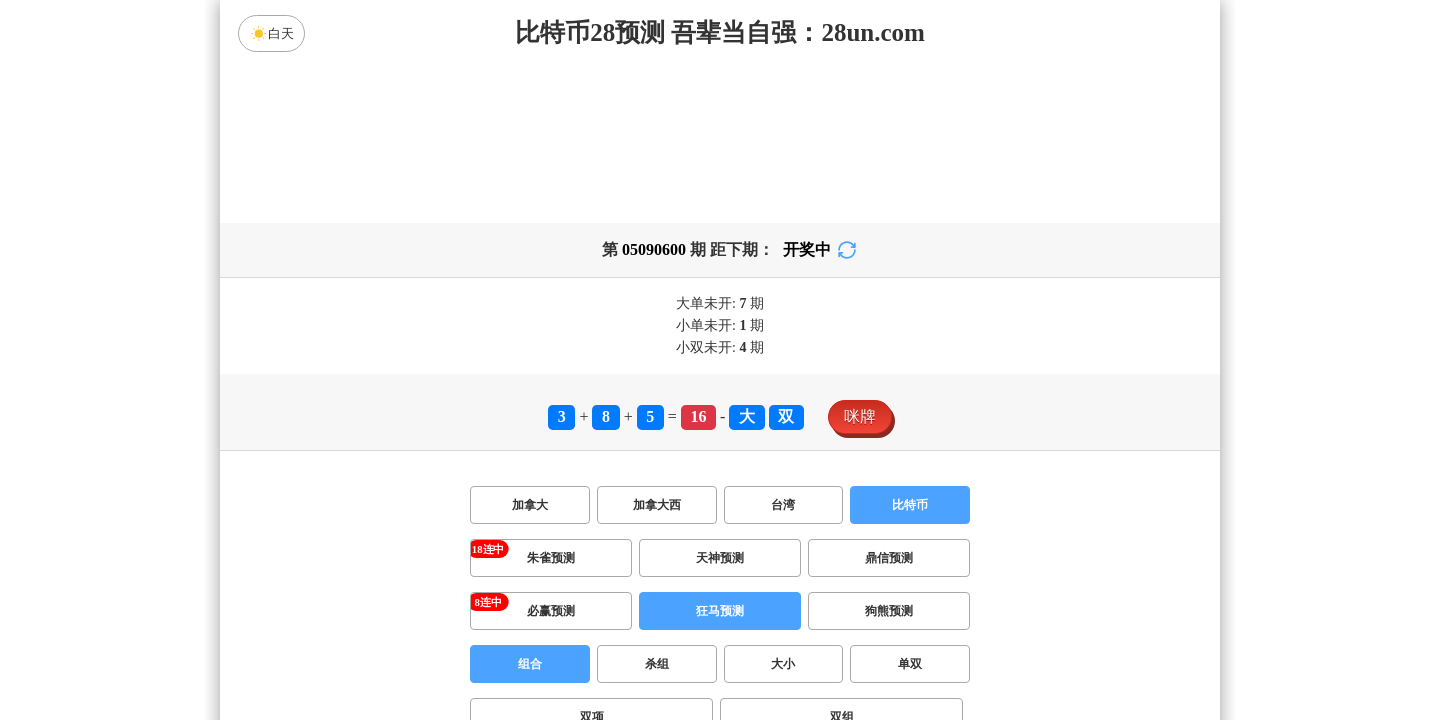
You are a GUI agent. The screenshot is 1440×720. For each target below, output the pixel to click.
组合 (530, 664)
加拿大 (530, 505)
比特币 (910, 505)
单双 (910, 664)
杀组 (657, 664)
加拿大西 (657, 505)
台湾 (783, 505)
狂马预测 (720, 611)
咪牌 (860, 416)
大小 (783, 664)
